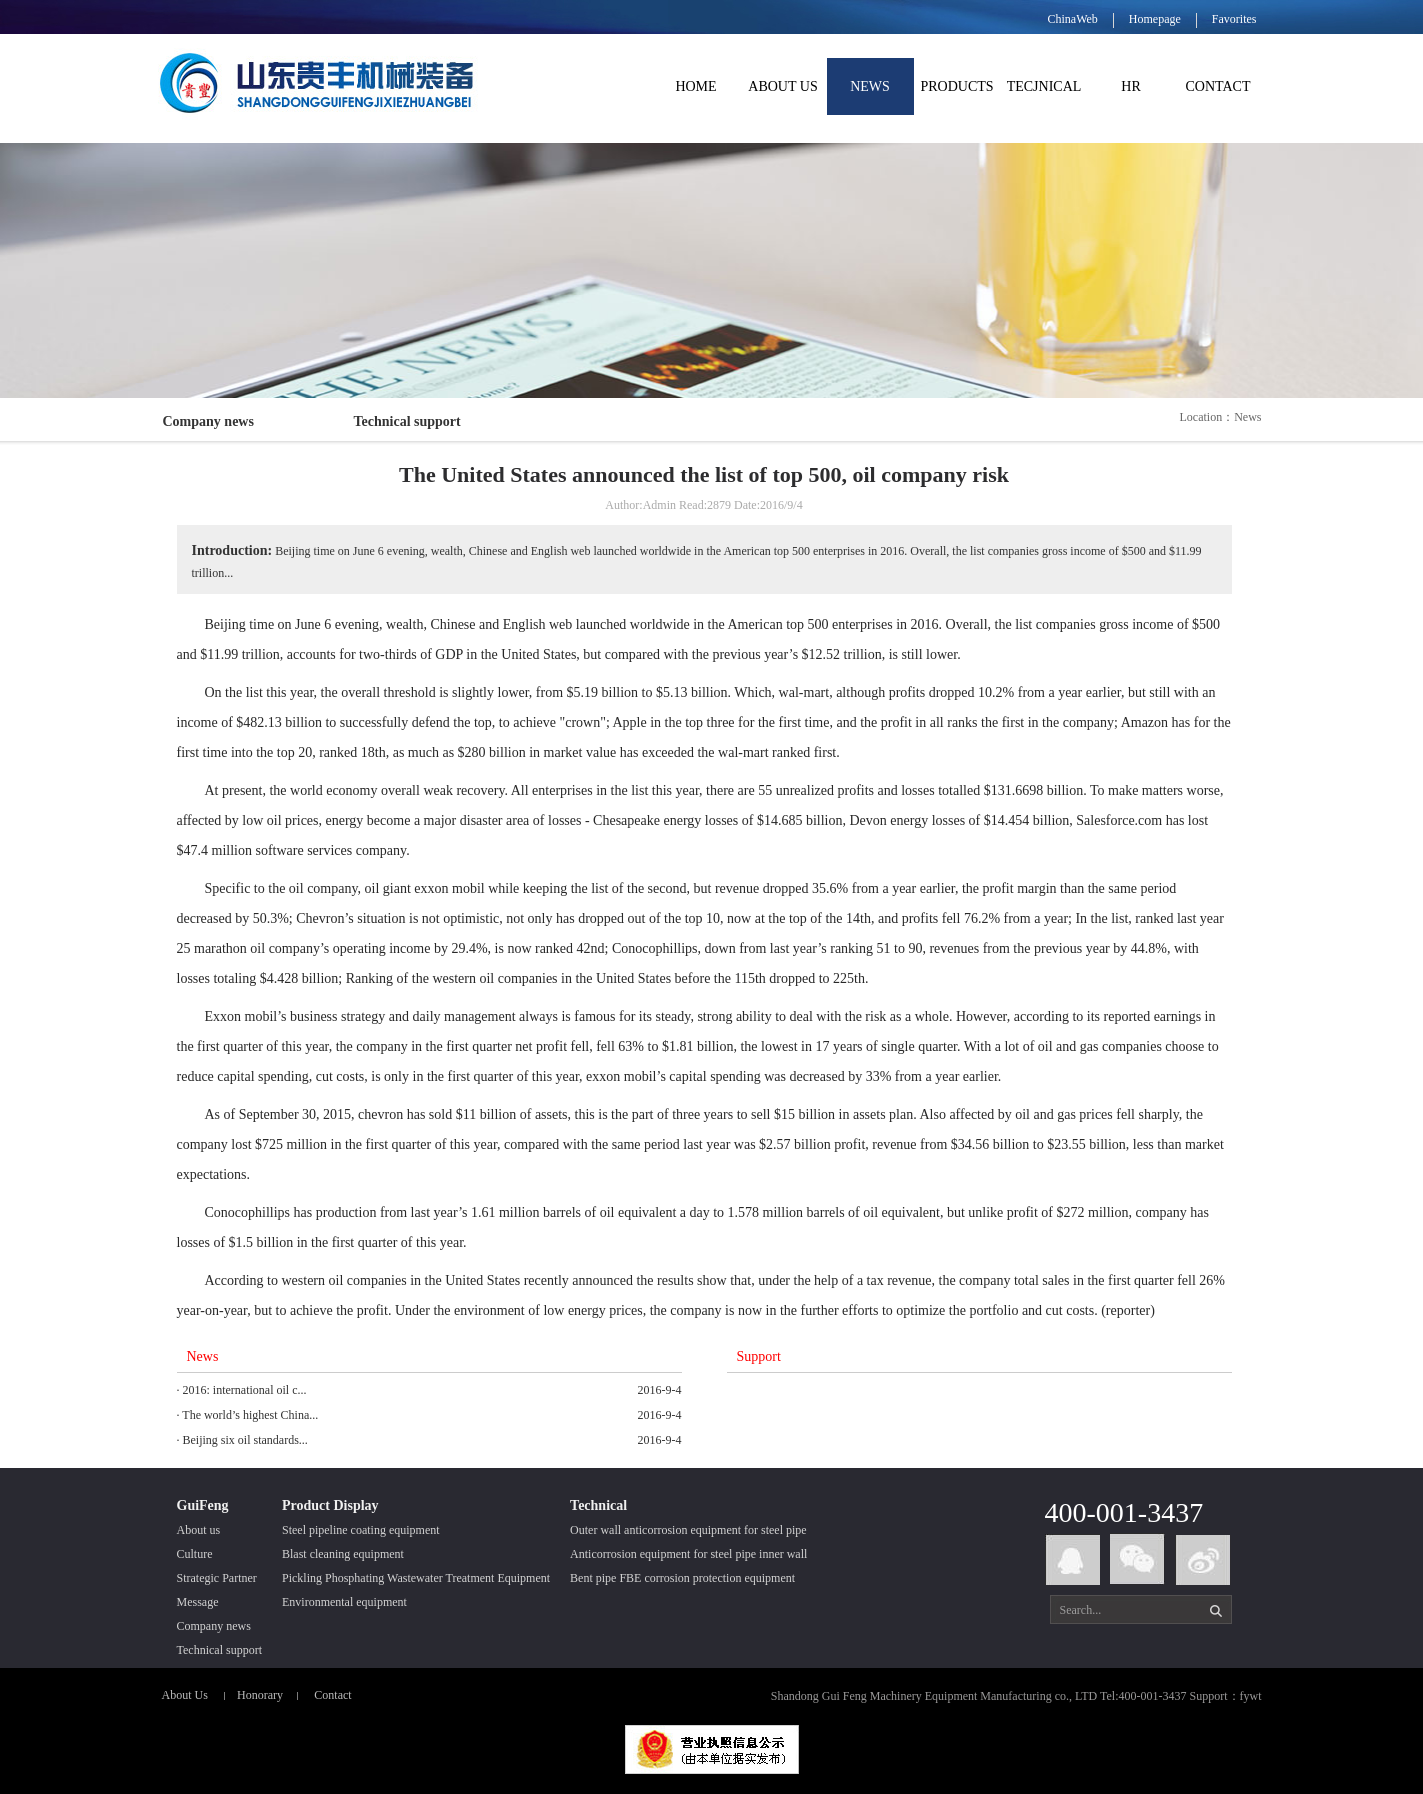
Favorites (1234, 19)
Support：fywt (1226, 1696)
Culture (195, 1554)
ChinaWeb (1072, 19)
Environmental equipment (344, 1602)
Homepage (1155, 19)
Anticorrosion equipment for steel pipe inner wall (688, 1554)
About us (199, 1530)
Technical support (407, 421)
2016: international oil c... (245, 1390)
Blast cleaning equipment (343, 1554)
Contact (332, 1695)
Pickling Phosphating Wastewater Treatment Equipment (416, 1578)
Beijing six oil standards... (245, 1440)
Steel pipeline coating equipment (361, 1530)
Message (198, 1602)
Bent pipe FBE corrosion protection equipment (682, 1578)
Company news (208, 421)
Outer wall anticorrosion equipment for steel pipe (688, 1530)
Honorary (260, 1695)
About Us (185, 1695)
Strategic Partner (217, 1578)
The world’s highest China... (250, 1415)
